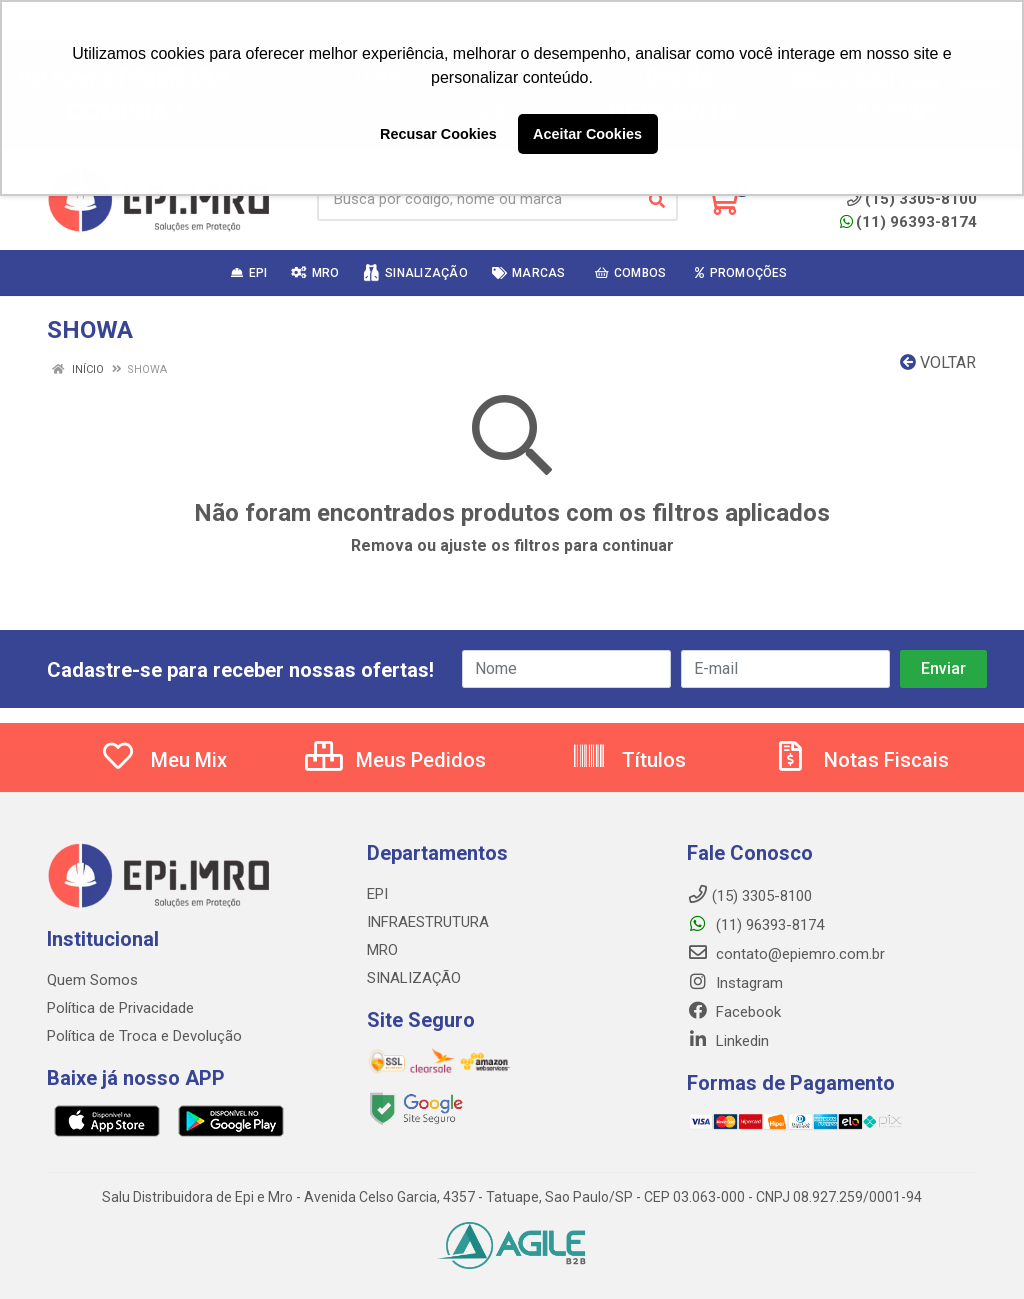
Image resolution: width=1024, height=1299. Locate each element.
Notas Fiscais (861, 760)
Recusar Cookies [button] (438, 134)
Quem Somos (92, 980)
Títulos (628, 760)
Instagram (735, 983)
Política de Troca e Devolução (144, 1036)
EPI (377, 894)
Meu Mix (163, 760)
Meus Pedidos (395, 760)
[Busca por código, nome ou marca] (477, 200)
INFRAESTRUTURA (428, 922)
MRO (382, 950)
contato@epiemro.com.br (786, 954)
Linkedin (728, 1041)
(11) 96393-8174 (908, 222)
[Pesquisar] (657, 200)
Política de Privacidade (120, 1008)
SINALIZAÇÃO (414, 978)
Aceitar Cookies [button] (587, 134)
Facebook (734, 1012)
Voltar (938, 362)
